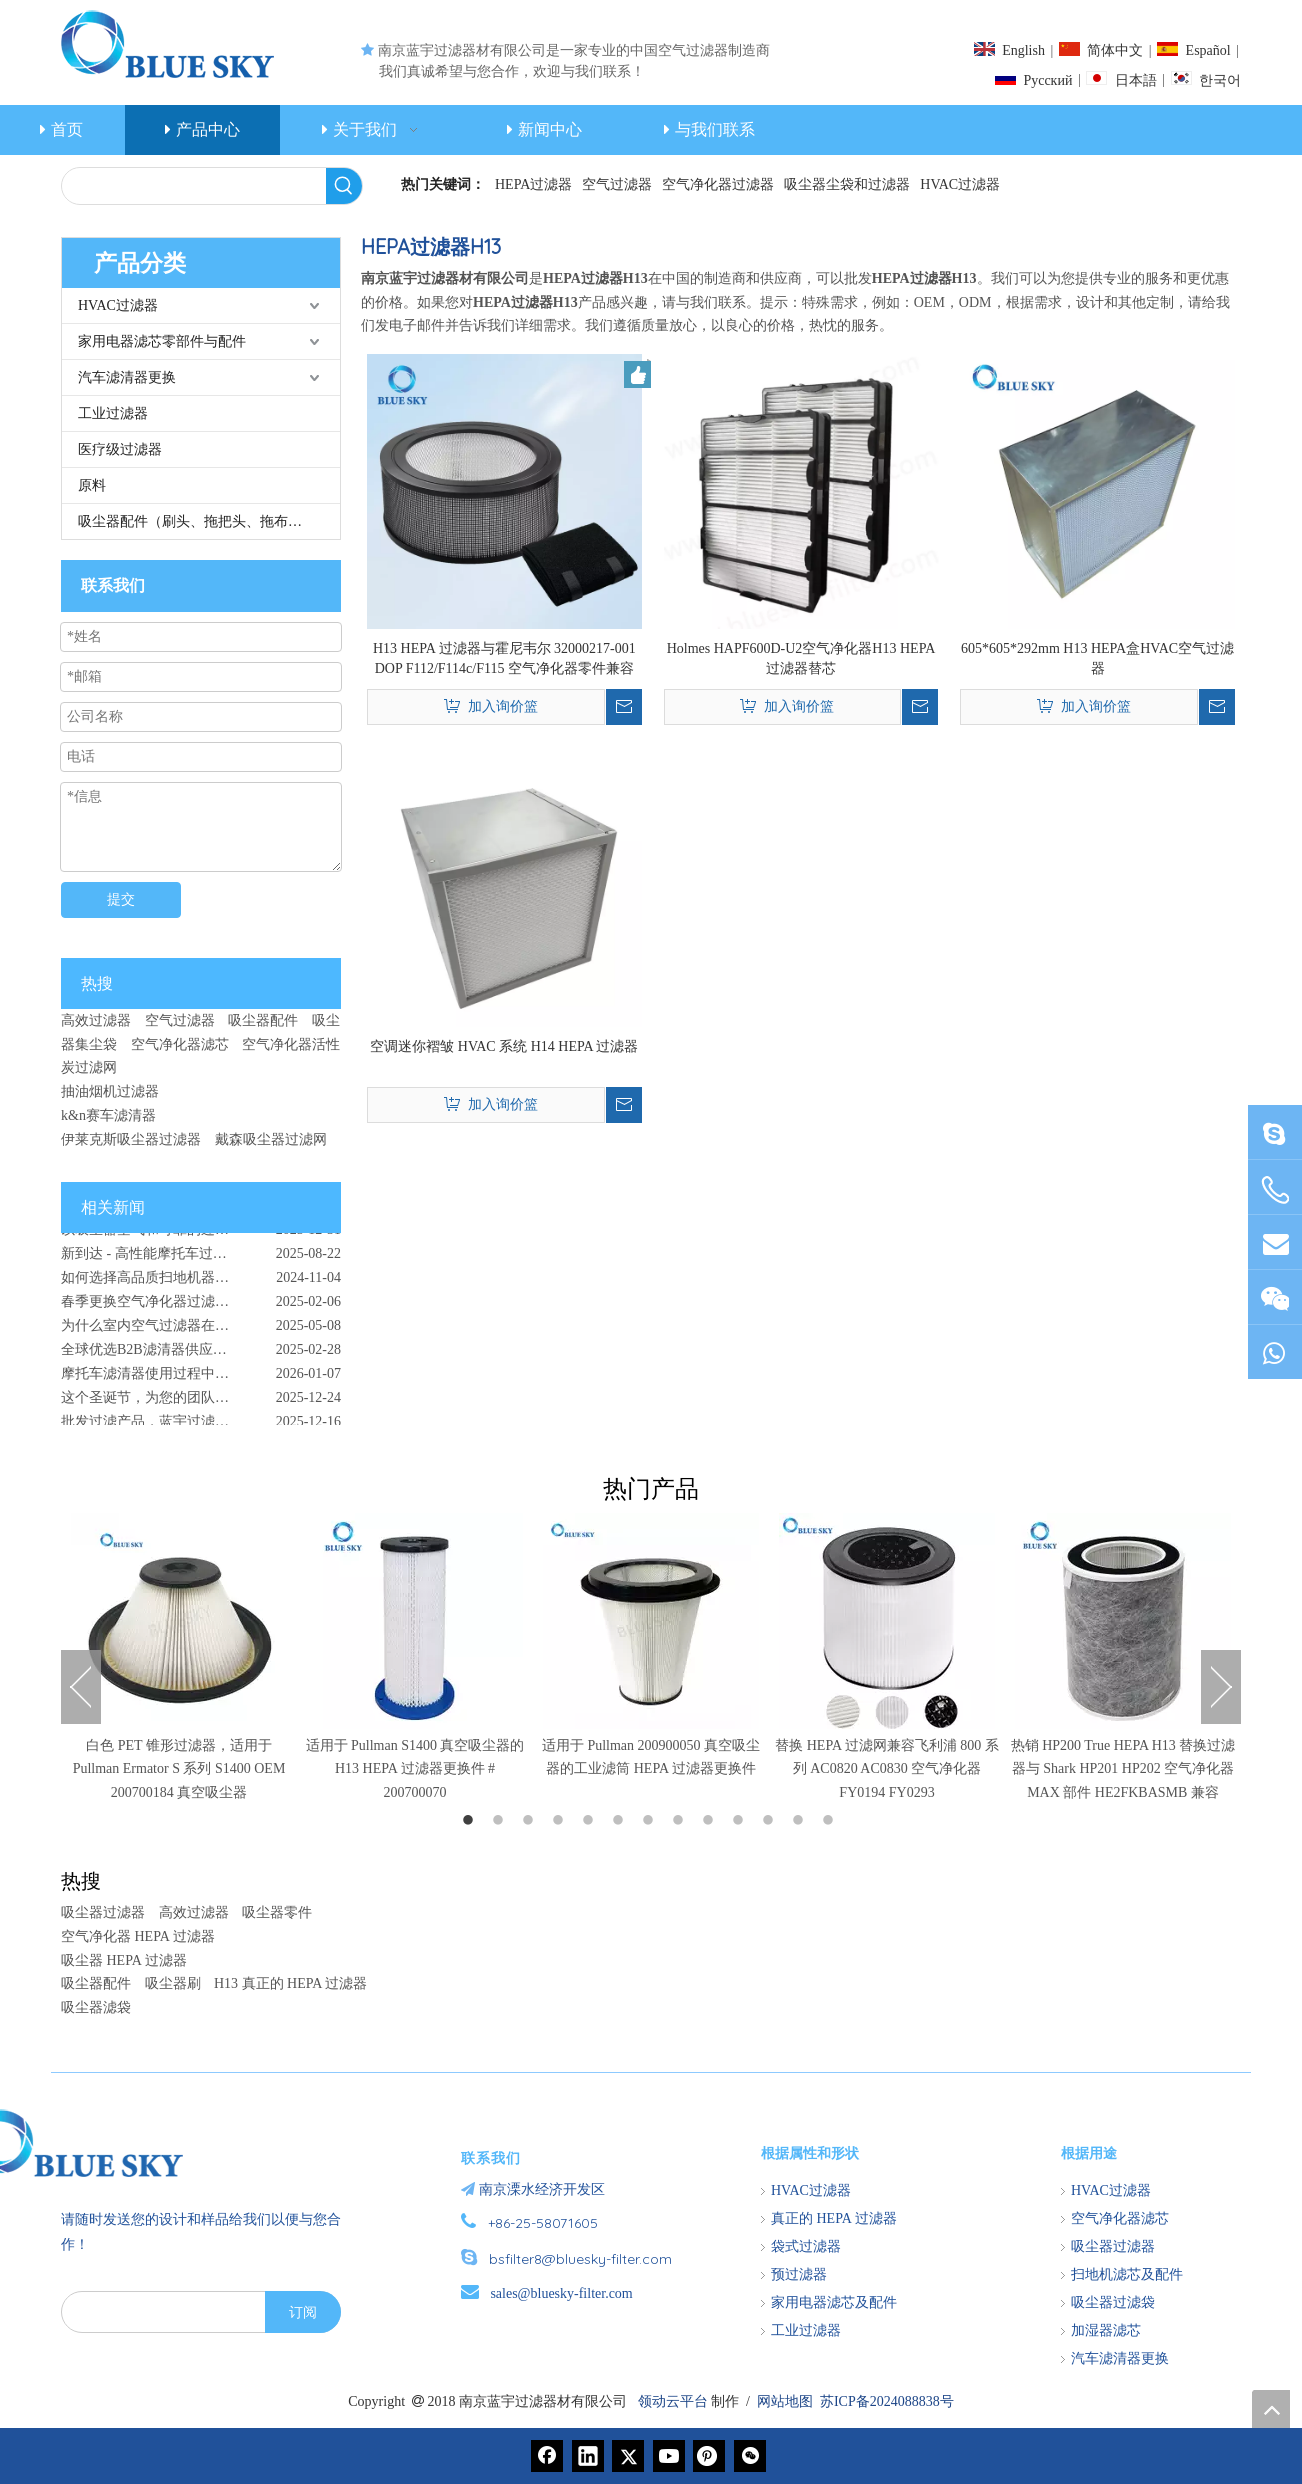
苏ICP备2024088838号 (887, 2401)
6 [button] (621, 1821)
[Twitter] (628, 2456)
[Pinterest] (709, 2456)
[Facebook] (547, 2456)
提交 (121, 899)
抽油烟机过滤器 (110, 1091)
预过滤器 (799, 2274)
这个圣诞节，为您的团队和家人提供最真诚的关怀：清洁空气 (201, 1403)
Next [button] (1221, 1687)
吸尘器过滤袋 (1113, 2302)
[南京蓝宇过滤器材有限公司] (176, 2143)
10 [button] (741, 1821)
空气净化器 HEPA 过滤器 (138, 1936)
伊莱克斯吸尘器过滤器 (131, 1139)
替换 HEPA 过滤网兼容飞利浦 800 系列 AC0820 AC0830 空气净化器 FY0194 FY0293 (887, 1769)
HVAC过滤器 (960, 184)
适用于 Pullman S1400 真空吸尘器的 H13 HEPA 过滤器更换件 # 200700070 (415, 1769)
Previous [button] (81, 1687)
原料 (92, 485)
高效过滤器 (96, 1020)
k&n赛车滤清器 (108, 1115)
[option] (179, 1659)
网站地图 (785, 2401)
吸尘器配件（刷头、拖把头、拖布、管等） (209, 521)
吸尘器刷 (173, 1983)
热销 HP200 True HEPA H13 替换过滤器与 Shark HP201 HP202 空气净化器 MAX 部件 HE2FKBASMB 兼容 (1123, 1769)
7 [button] (651, 1821)
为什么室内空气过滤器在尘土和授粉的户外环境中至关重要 (201, 1331)
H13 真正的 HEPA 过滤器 (290, 1983)
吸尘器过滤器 (103, 1912)
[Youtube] (669, 2456)
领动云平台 (673, 2401)
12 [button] (801, 1821)
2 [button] (501, 1821)
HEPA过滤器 (533, 184)
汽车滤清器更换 (127, 377)
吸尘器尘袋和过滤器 (847, 184)
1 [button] (471, 1821)
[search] (159, 2312)
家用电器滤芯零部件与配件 (162, 341)
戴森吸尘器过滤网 (271, 1139)
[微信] (750, 2456)
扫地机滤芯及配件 (1127, 2274)
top (1271, 2409)
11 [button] (771, 1821)
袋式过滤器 (806, 2246)
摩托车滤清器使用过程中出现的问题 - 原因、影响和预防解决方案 (201, 1379)
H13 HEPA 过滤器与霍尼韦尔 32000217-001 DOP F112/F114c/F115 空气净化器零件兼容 (504, 658)
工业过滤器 (113, 413)
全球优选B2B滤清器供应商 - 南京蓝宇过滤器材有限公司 (201, 1355)
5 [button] (591, 1821)
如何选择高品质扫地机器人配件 (159, 1283)
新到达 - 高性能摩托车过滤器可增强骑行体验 (200, 1259)
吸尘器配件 (263, 1020)
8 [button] (681, 1821)
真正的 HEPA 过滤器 (834, 2218)
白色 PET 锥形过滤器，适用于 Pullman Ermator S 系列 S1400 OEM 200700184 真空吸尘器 (179, 1769)
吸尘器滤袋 (96, 2007)
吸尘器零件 (277, 1912)
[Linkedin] (588, 2456)
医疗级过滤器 (120, 449)
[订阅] (303, 2312)
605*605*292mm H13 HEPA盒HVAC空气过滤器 (1097, 658)
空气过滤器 (617, 184)
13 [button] (831, 1821)
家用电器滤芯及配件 (834, 2302)
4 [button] (561, 1821)
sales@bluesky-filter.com (561, 2293)
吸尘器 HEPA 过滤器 (124, 1960)
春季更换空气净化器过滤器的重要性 (173, 1307)
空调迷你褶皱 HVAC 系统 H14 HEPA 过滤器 (504, 1046)
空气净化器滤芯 (180, 1044)
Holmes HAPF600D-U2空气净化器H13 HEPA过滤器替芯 (801, 658)
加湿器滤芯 (1106, 2330)
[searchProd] (194, 186)
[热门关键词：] (344, 186)
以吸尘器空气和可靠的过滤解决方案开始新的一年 (201, 1235)
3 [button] (531, 1821)
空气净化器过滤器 (718, 184)
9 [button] (711, 1821)
